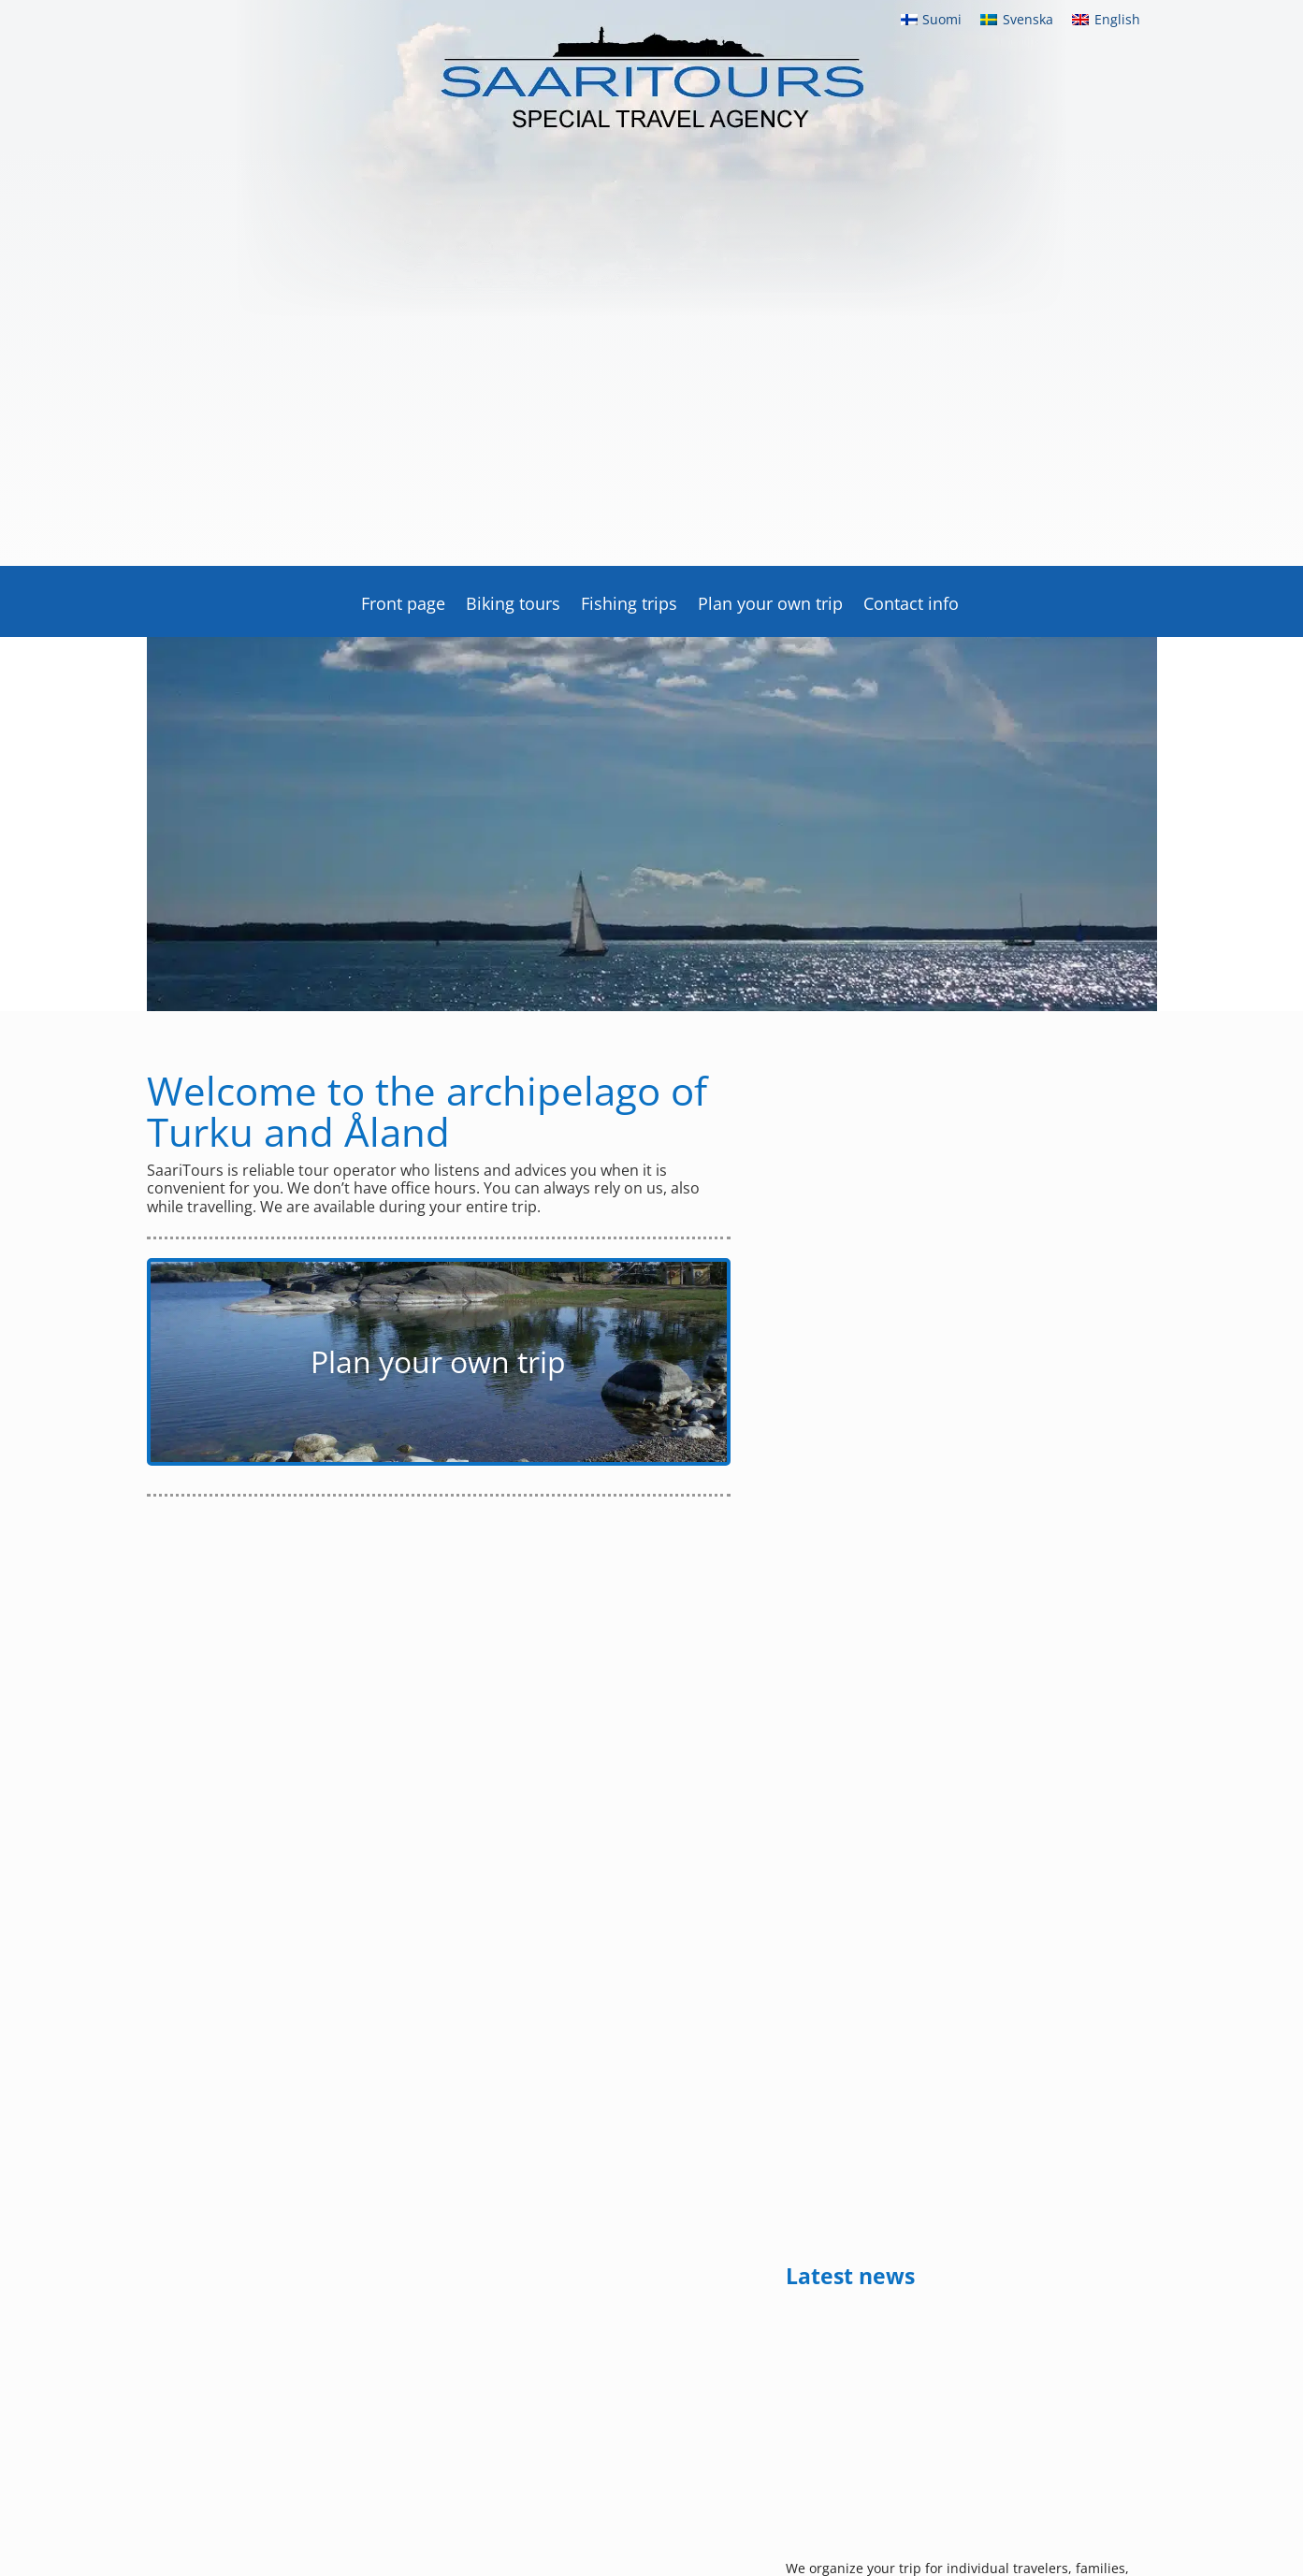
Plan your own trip (770, 606)
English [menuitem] (1117, 19)
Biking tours (513, 606)
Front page (403, 606)
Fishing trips (629, 606)
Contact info (911, 606)
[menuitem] (931, 19)
